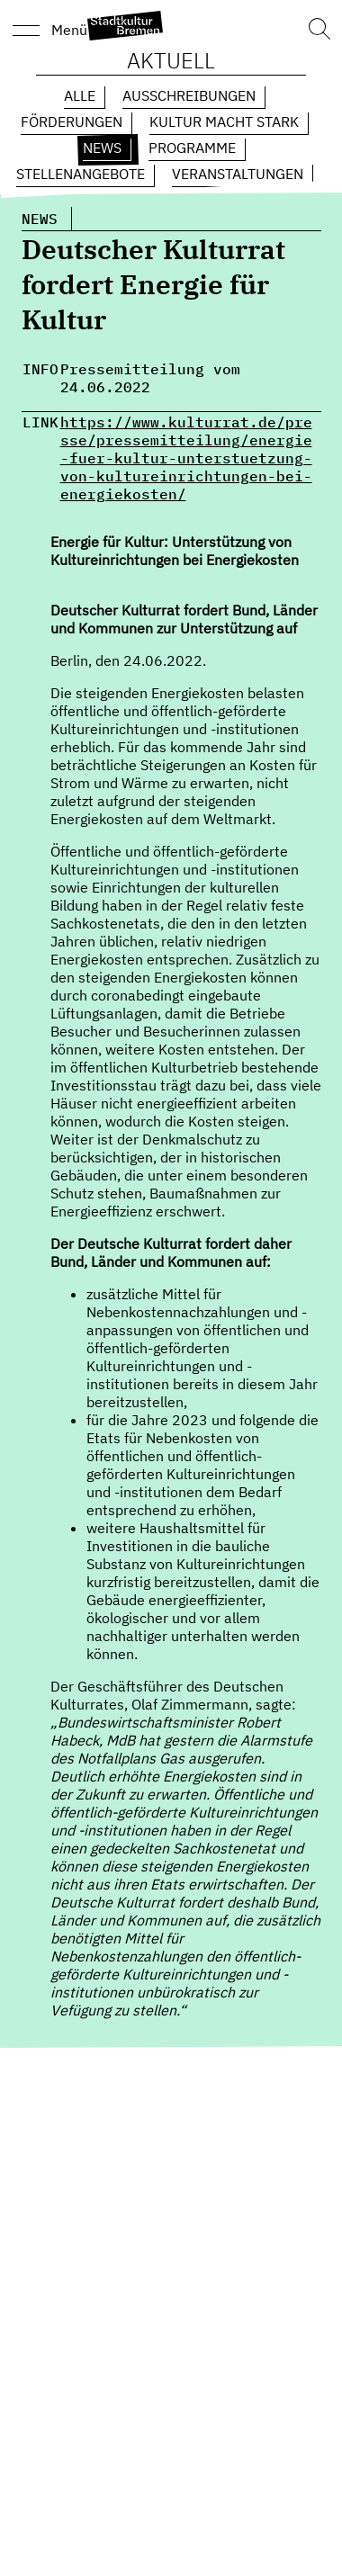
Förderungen (71, 121)
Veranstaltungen (237, 174)
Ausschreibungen (189, 95)
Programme (192, 148)
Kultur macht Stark (224, 121)
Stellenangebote (80, 174)
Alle (79, 95)
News (102, 148)
